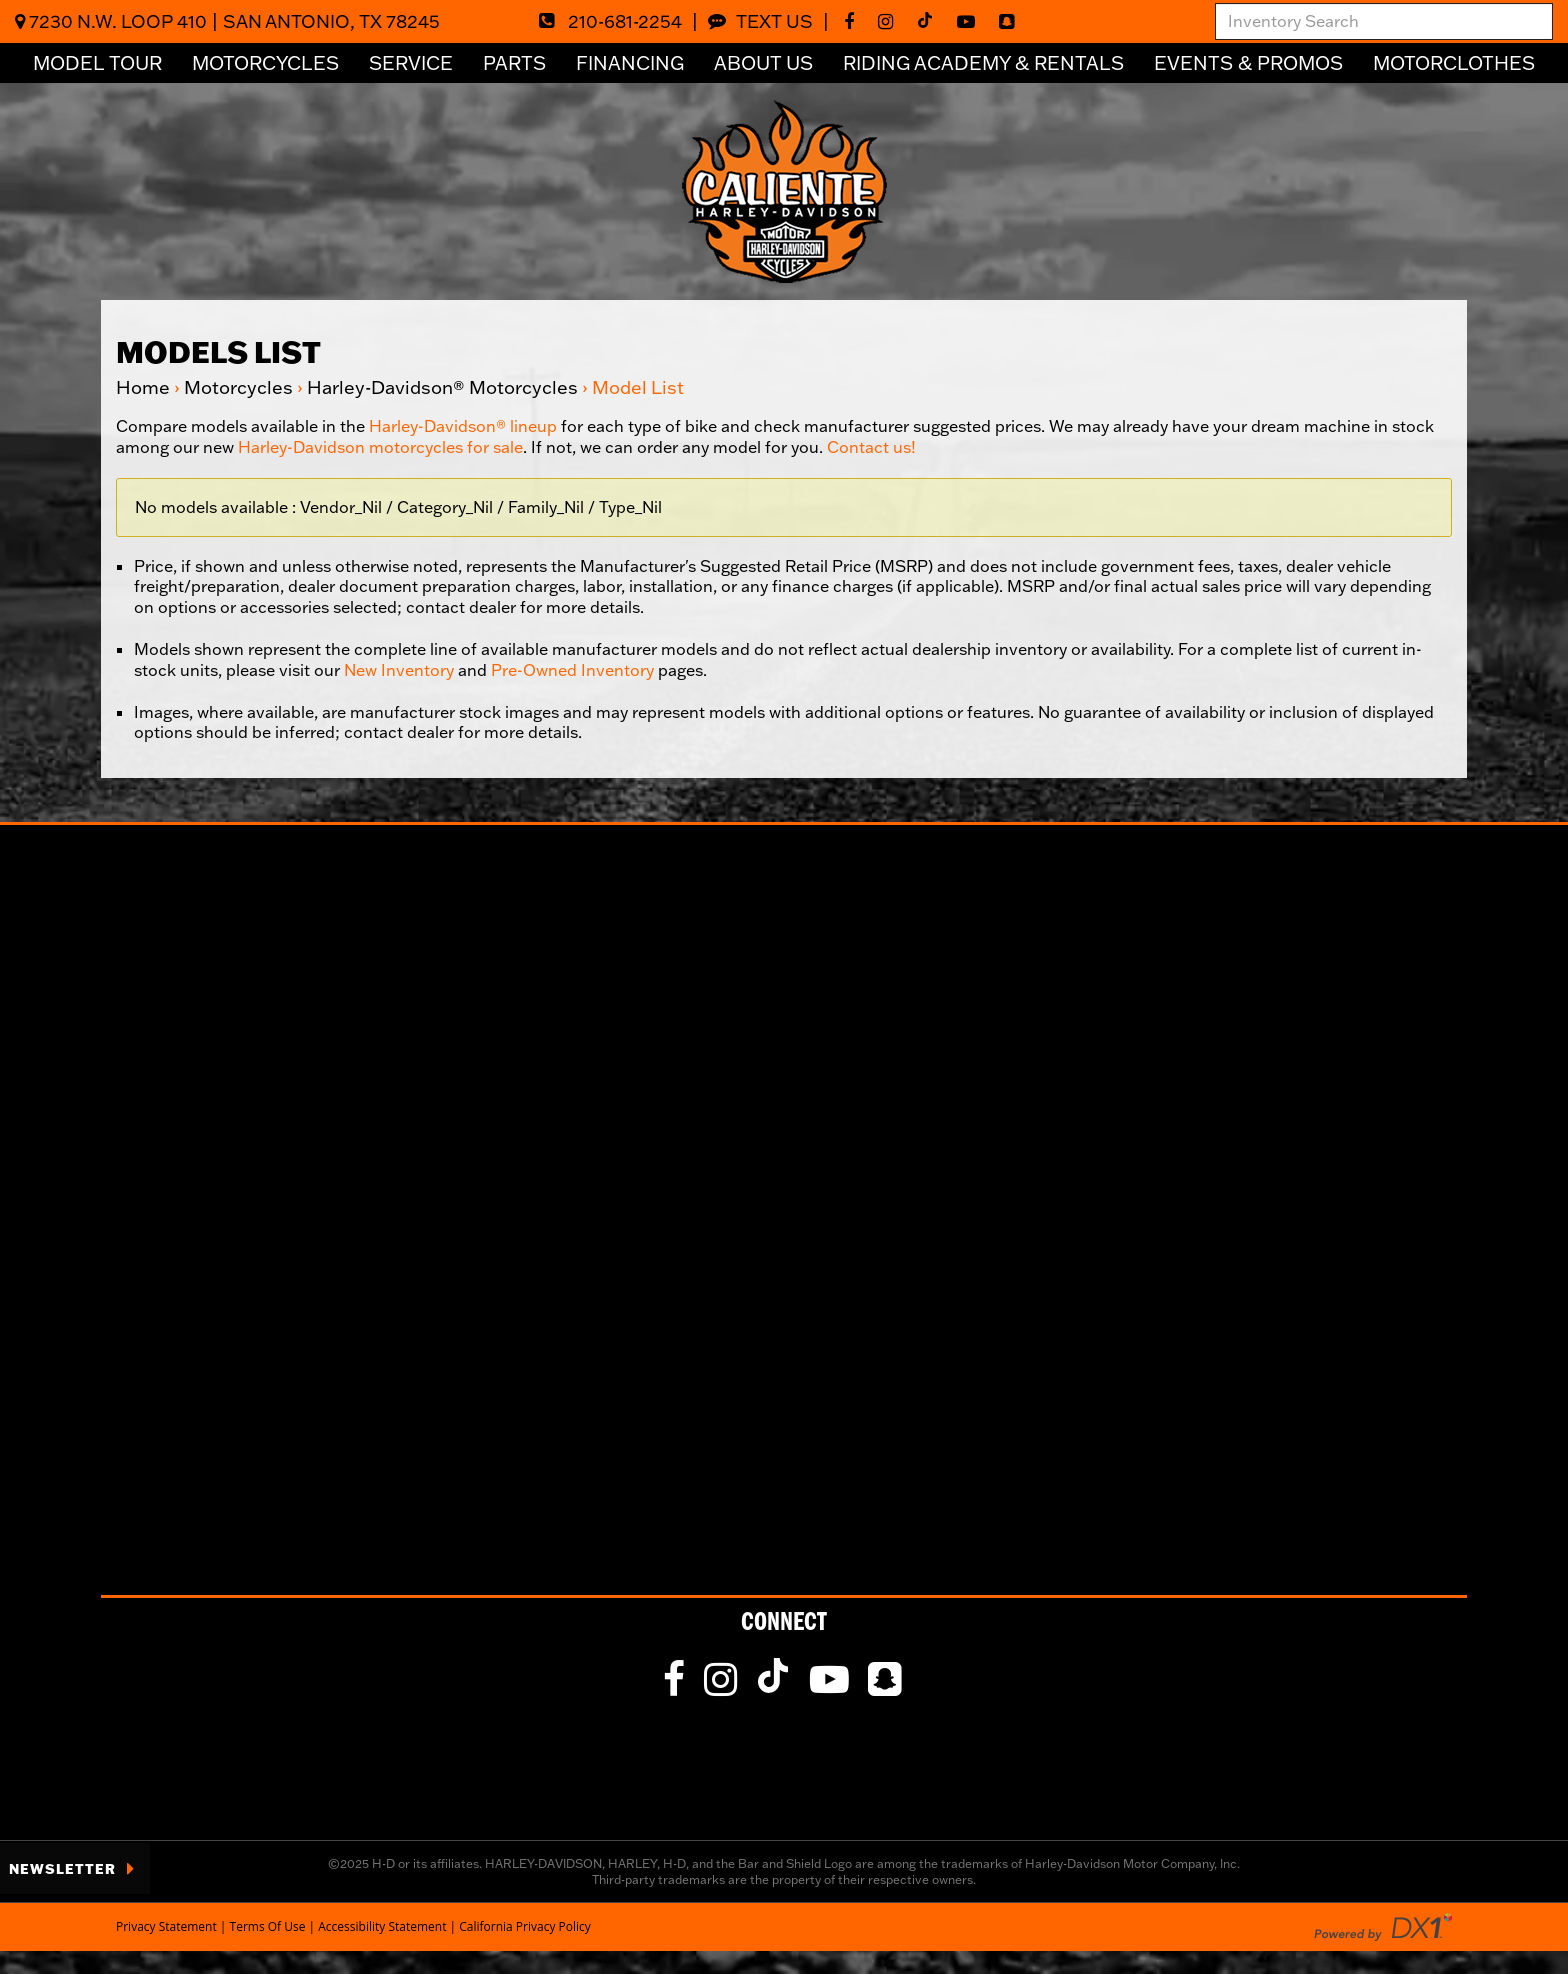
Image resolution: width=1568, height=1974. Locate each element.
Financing (630, 63)
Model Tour (97, 63)
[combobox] (1384, 21)
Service (411, 63)
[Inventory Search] (1384, 21)
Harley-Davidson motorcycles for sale (380, 447)
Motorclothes (1454, 63)
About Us (763, 63)
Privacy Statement (166, 1926)
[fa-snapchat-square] (1011, 22)
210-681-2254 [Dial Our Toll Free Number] (610, 21)
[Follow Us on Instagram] (890, 22)
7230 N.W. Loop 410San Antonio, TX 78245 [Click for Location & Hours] (227, 21)
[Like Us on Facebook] (854, 22)
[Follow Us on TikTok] (930, 21)
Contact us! (871, 447)
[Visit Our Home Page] (784, 189)
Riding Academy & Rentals (983, 63)
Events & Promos (1248, 63)
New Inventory (399, 670)
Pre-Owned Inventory (572, 670)
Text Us (760, 21)
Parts (514, 63)
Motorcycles (265, 63)
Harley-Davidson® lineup (463, 426)
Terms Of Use (268, 1926)
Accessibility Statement (382, 1926)
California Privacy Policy (525, 1926)
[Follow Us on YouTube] (971, 22)
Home (143, 387)
